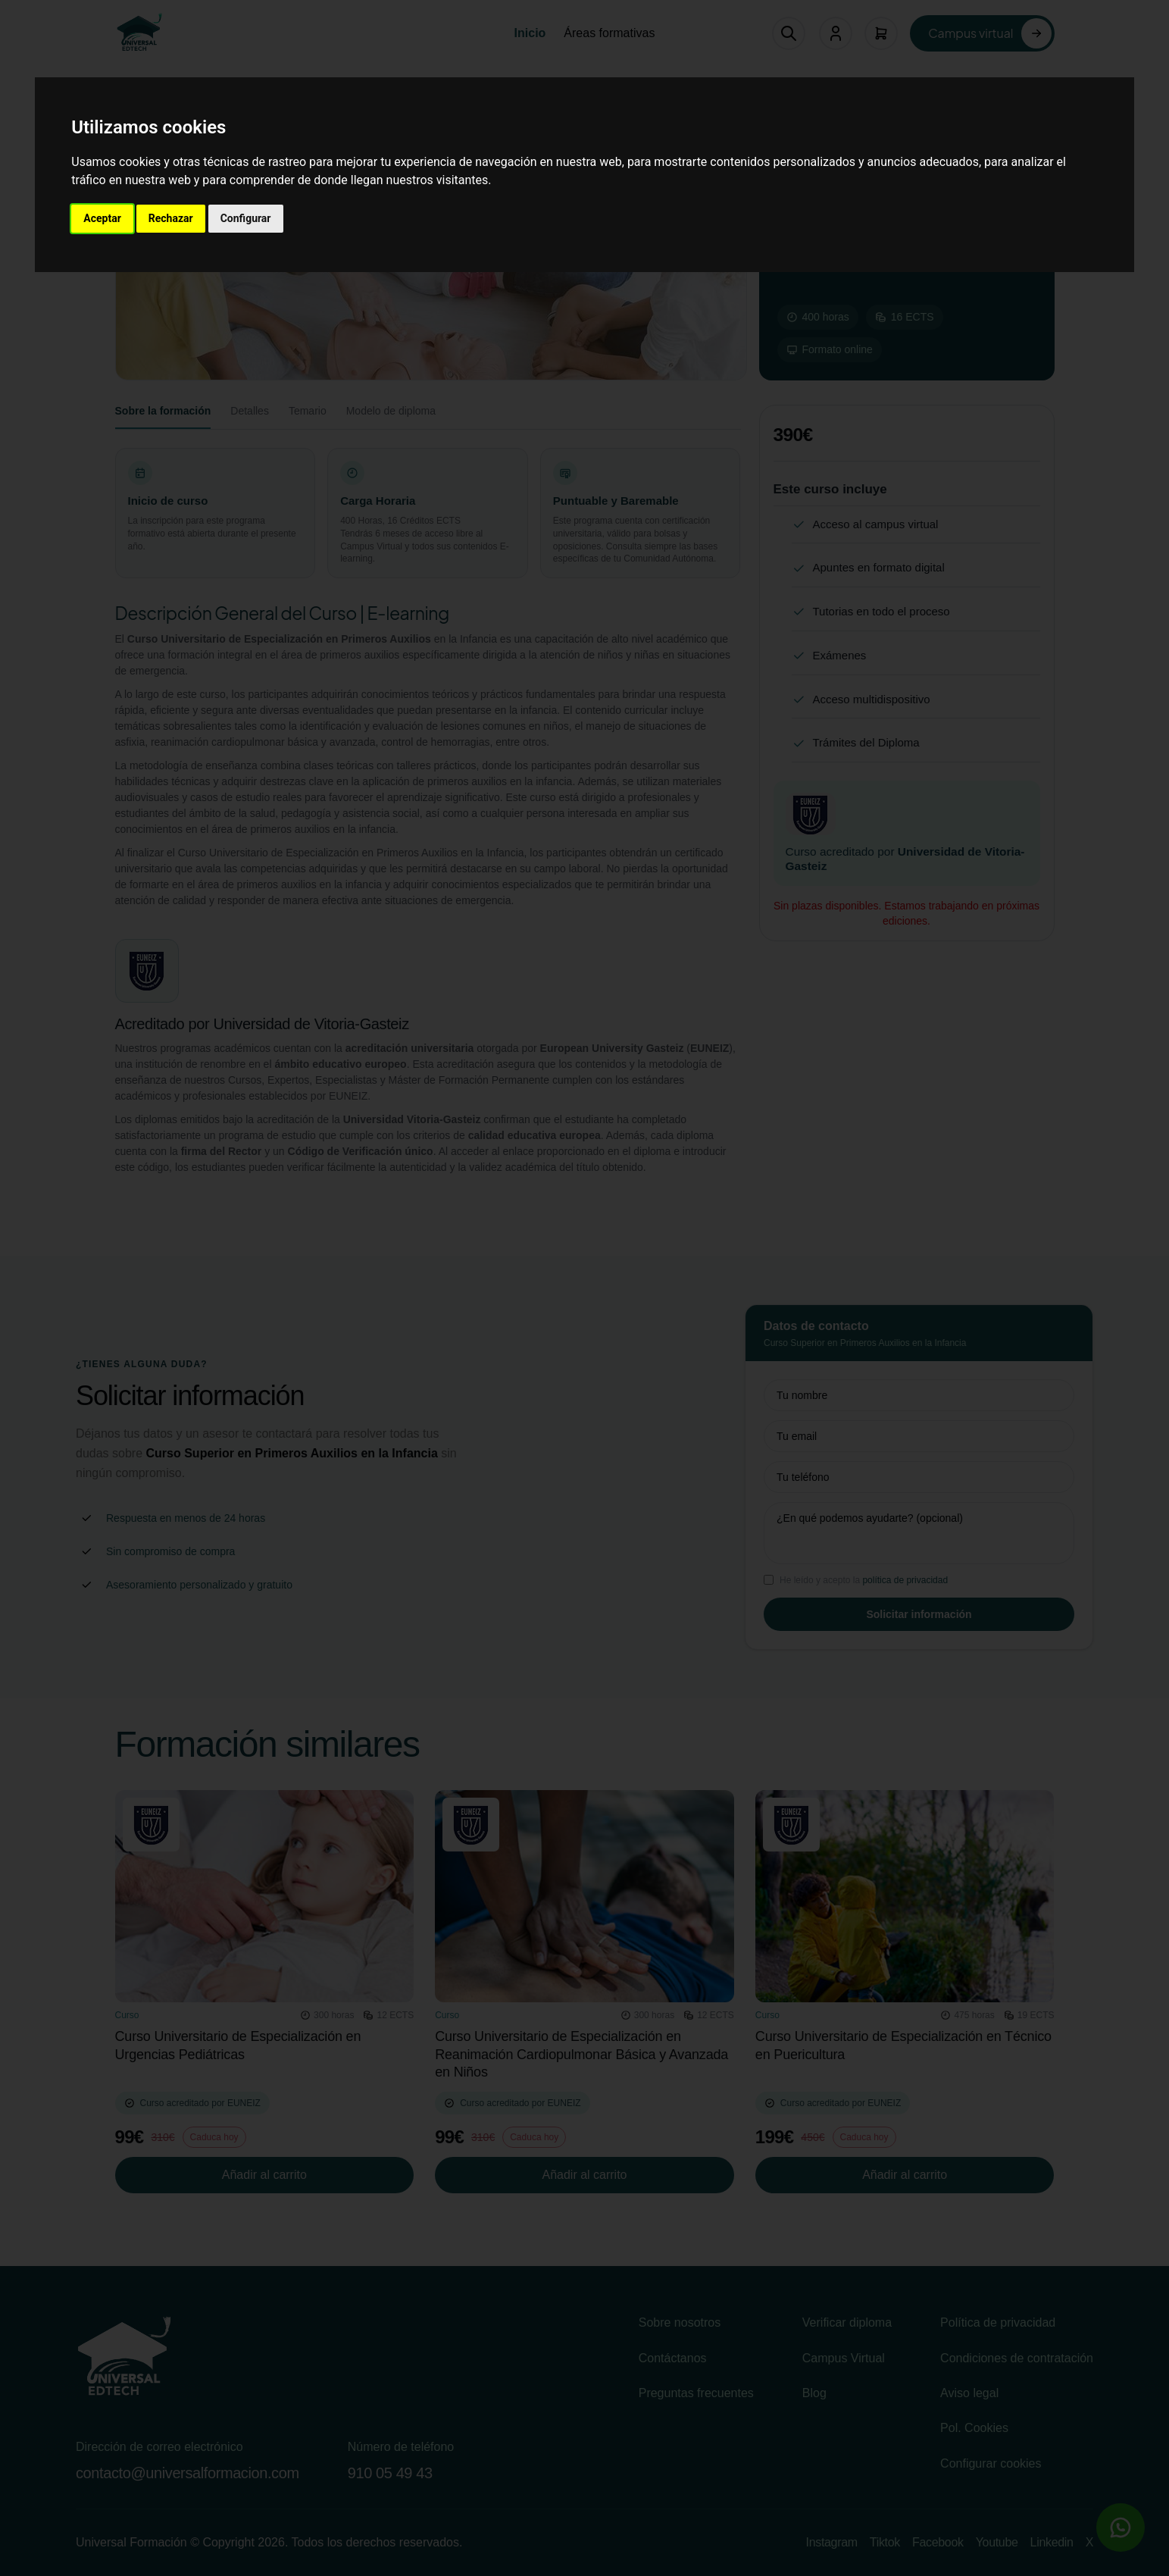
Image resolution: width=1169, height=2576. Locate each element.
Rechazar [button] (170, 218)
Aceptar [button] (102, 218)
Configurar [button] (245, 218)
